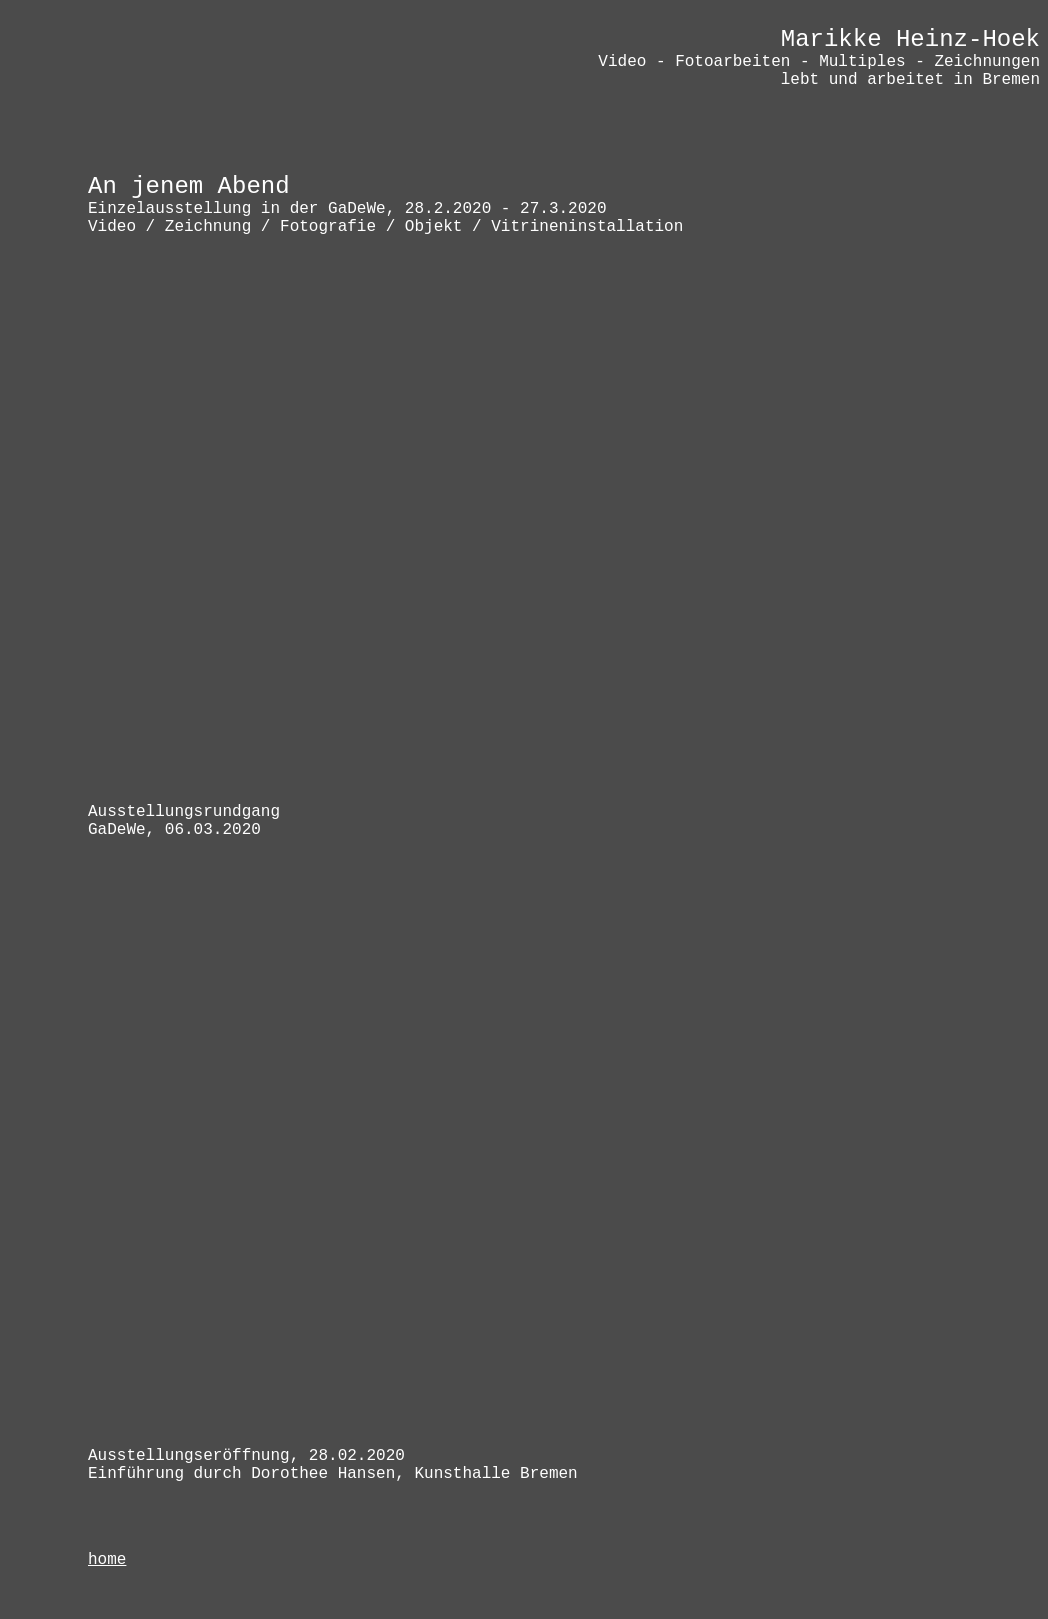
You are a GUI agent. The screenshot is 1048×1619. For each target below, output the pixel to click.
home (107, 1560)
